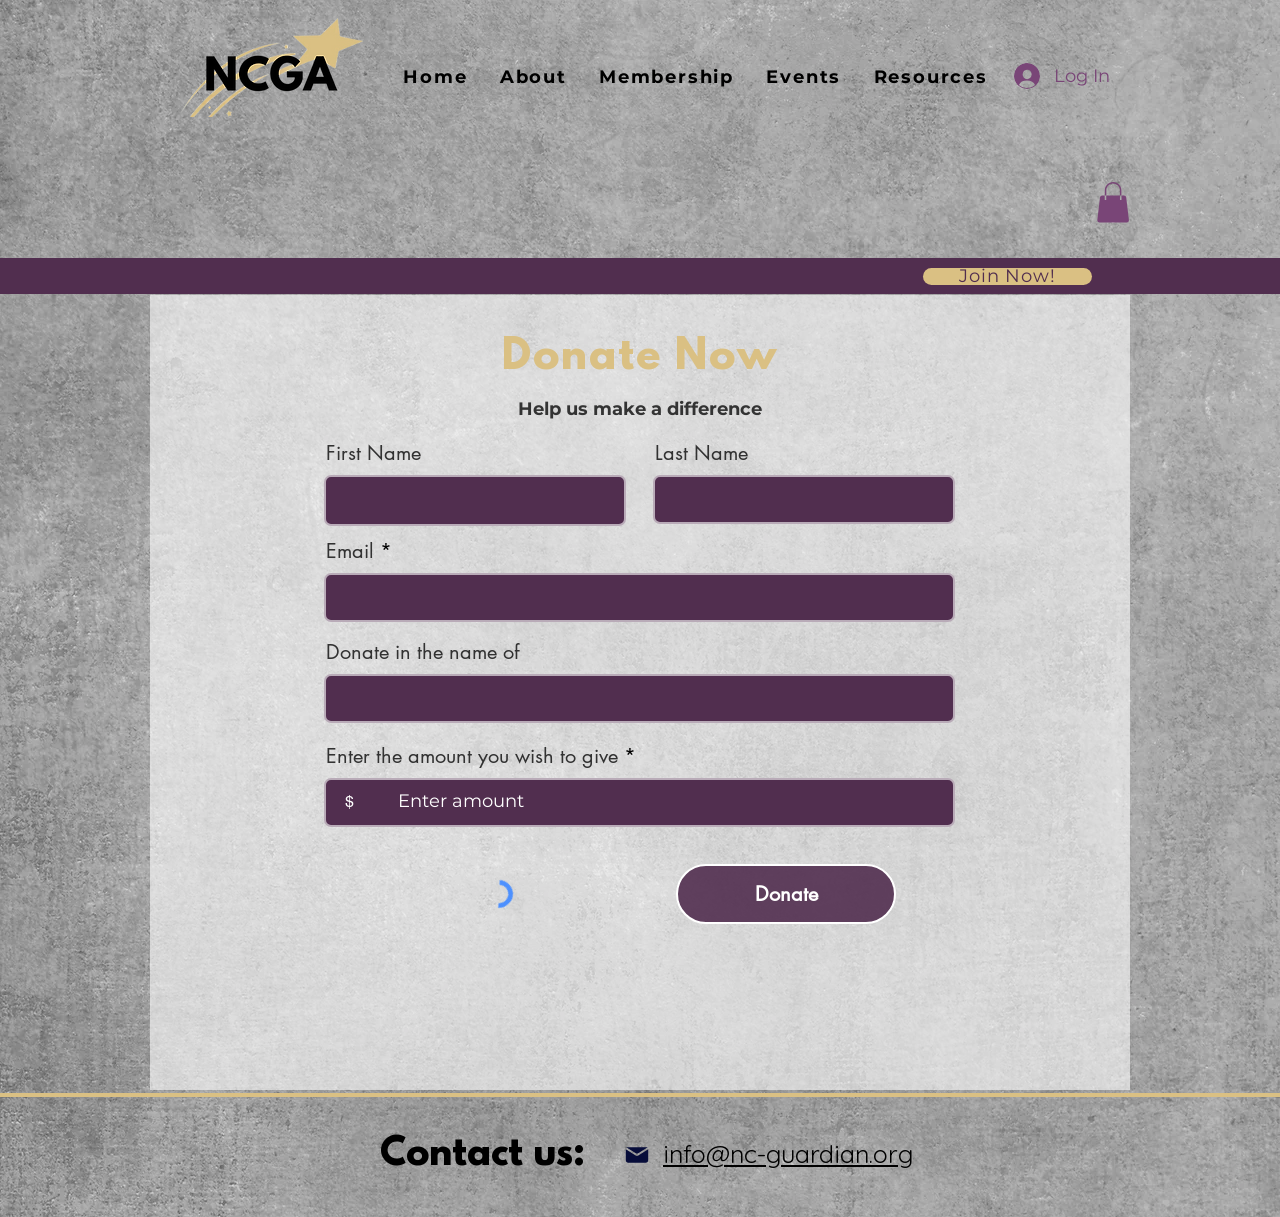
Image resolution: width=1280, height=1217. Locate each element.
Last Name (701, 453)
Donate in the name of (422, 652)
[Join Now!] (1007, 276)
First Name (373, 453)
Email (350, 551)
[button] (1113, 202)
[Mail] (636, 1155)
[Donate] (786, 894)
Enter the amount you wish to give (472, 756)
